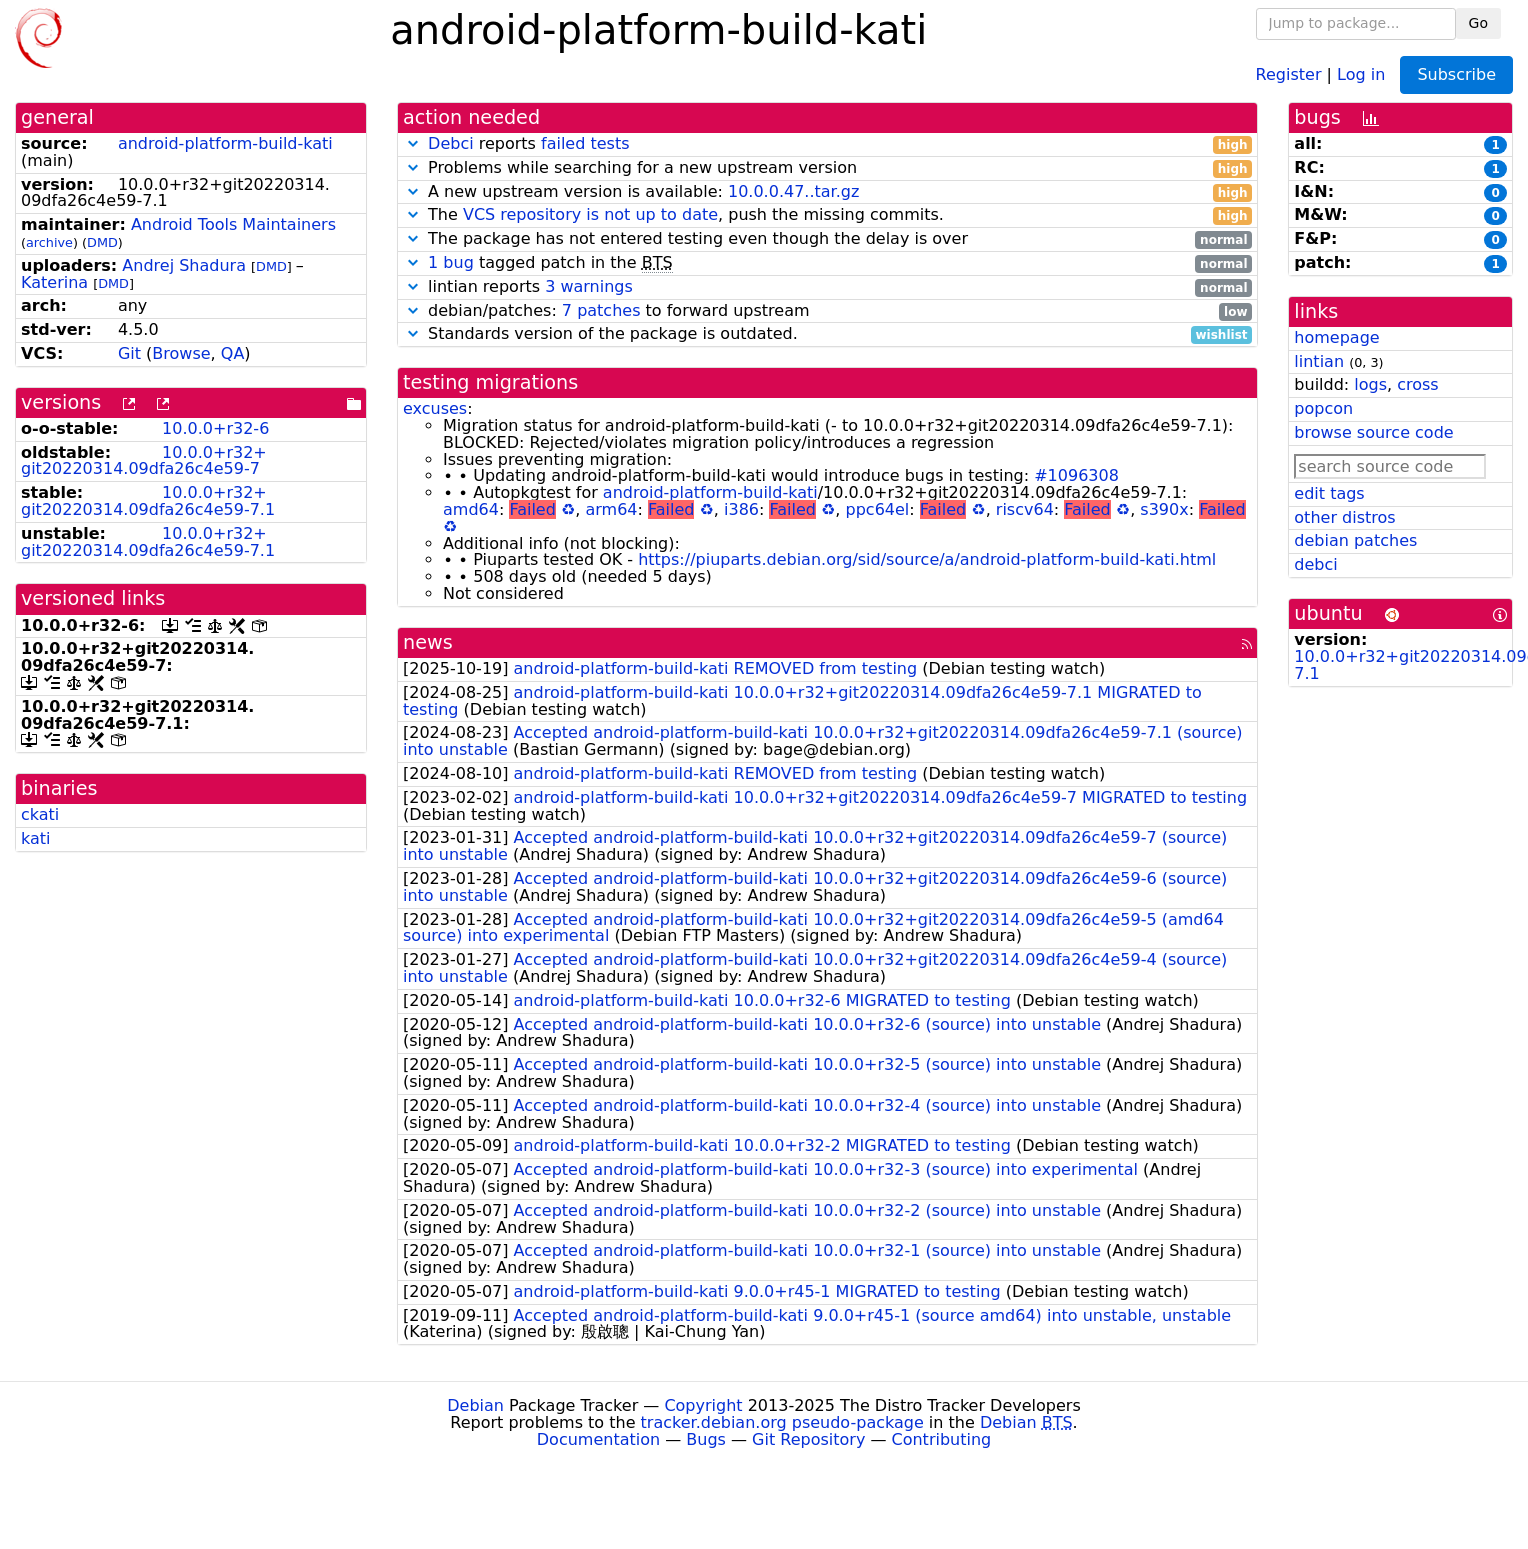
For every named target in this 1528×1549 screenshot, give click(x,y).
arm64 (611, 509)
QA (233, 353)
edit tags (1329, 493)
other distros (1344, 517)
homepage (1336, 337)
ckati (40, 814)
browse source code (1373, 432)
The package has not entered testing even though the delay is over (827, 239)
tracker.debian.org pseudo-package (782, 1422)
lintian (1319, 361)
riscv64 (1025, 509)
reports (827, 144)
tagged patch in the (827, 263)
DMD (102, 242)
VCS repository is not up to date (590, 214)
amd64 (471, 509)
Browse (181, 353)
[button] (413, 143)
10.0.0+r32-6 (215, 428)
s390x (1164, 509)
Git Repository (808, 1439)
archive (49, 242)
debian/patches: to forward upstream (827, 311)
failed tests (585, 143)
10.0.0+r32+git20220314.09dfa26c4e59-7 (144, 461)
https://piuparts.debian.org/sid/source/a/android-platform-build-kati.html (927, 559)
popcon (1323, 408)
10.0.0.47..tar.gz (793, 191)
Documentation (598, 1439)
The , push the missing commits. (827, 215)
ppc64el (878, 509)
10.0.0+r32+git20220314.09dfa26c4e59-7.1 (148, 501)
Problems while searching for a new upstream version (827, 168)
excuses (435, 408)
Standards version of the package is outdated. (827, 334)
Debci (451, 143)
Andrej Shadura (184, 265)
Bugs (706, 1439)
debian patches (1355, 540)
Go (1478, 23)
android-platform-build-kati (225, 143)
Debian (475, 1405)
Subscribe (1456, 74)
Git (129, 353)
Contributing (942, 1439)
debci (1315, 564)
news (428, 642)
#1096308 (1076, 475)
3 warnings (589, 286)
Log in (1361, 73)
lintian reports (827, 287)
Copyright (703, 1405)
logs (1370, 384)
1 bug (451, 262)
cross (1417, 384)
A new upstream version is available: (827, 192)
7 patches (601, 310)
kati (36, 838)
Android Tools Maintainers (233, 224)
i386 (741, 509)
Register (1289, 73)
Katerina (54, 282)
